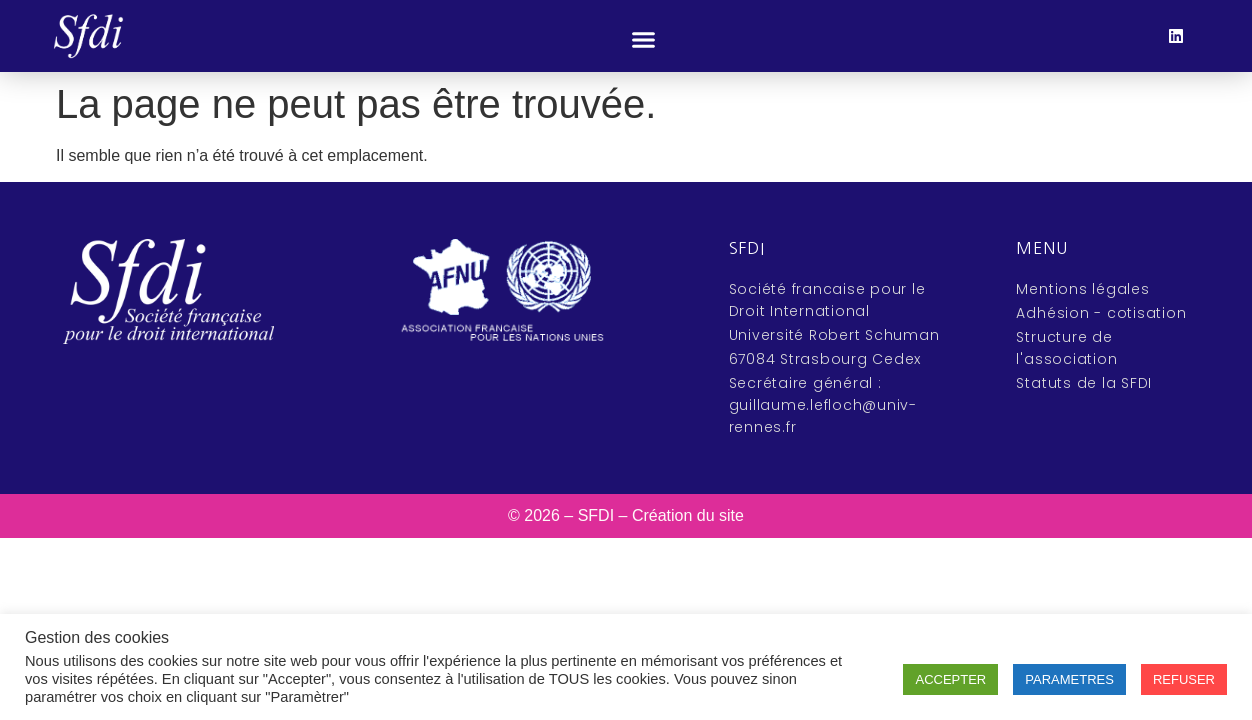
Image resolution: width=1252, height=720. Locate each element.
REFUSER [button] (1184, 679)
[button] (644, 40)
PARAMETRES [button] (1069, 679)
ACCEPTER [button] (950, 679)
